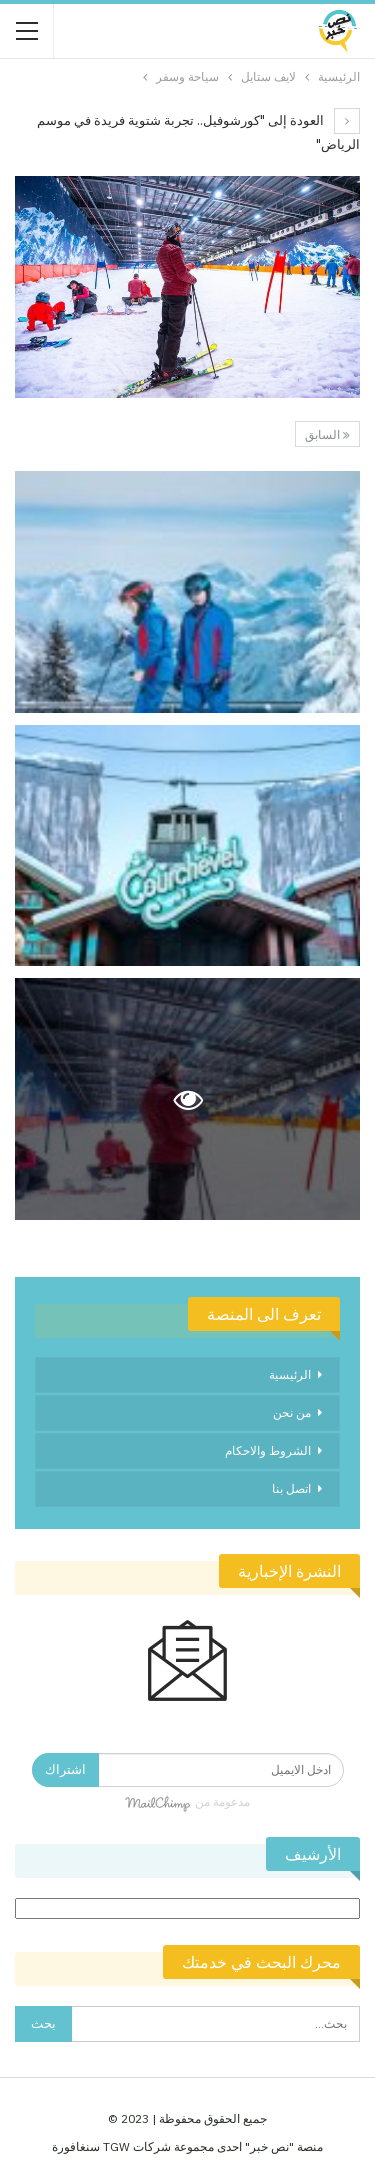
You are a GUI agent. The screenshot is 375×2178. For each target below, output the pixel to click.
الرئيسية (290, 1374)
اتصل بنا (291, 1488)
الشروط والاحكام (268, 1450)
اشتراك (65, 1769)
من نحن (292, 1412)
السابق (327, 434)
